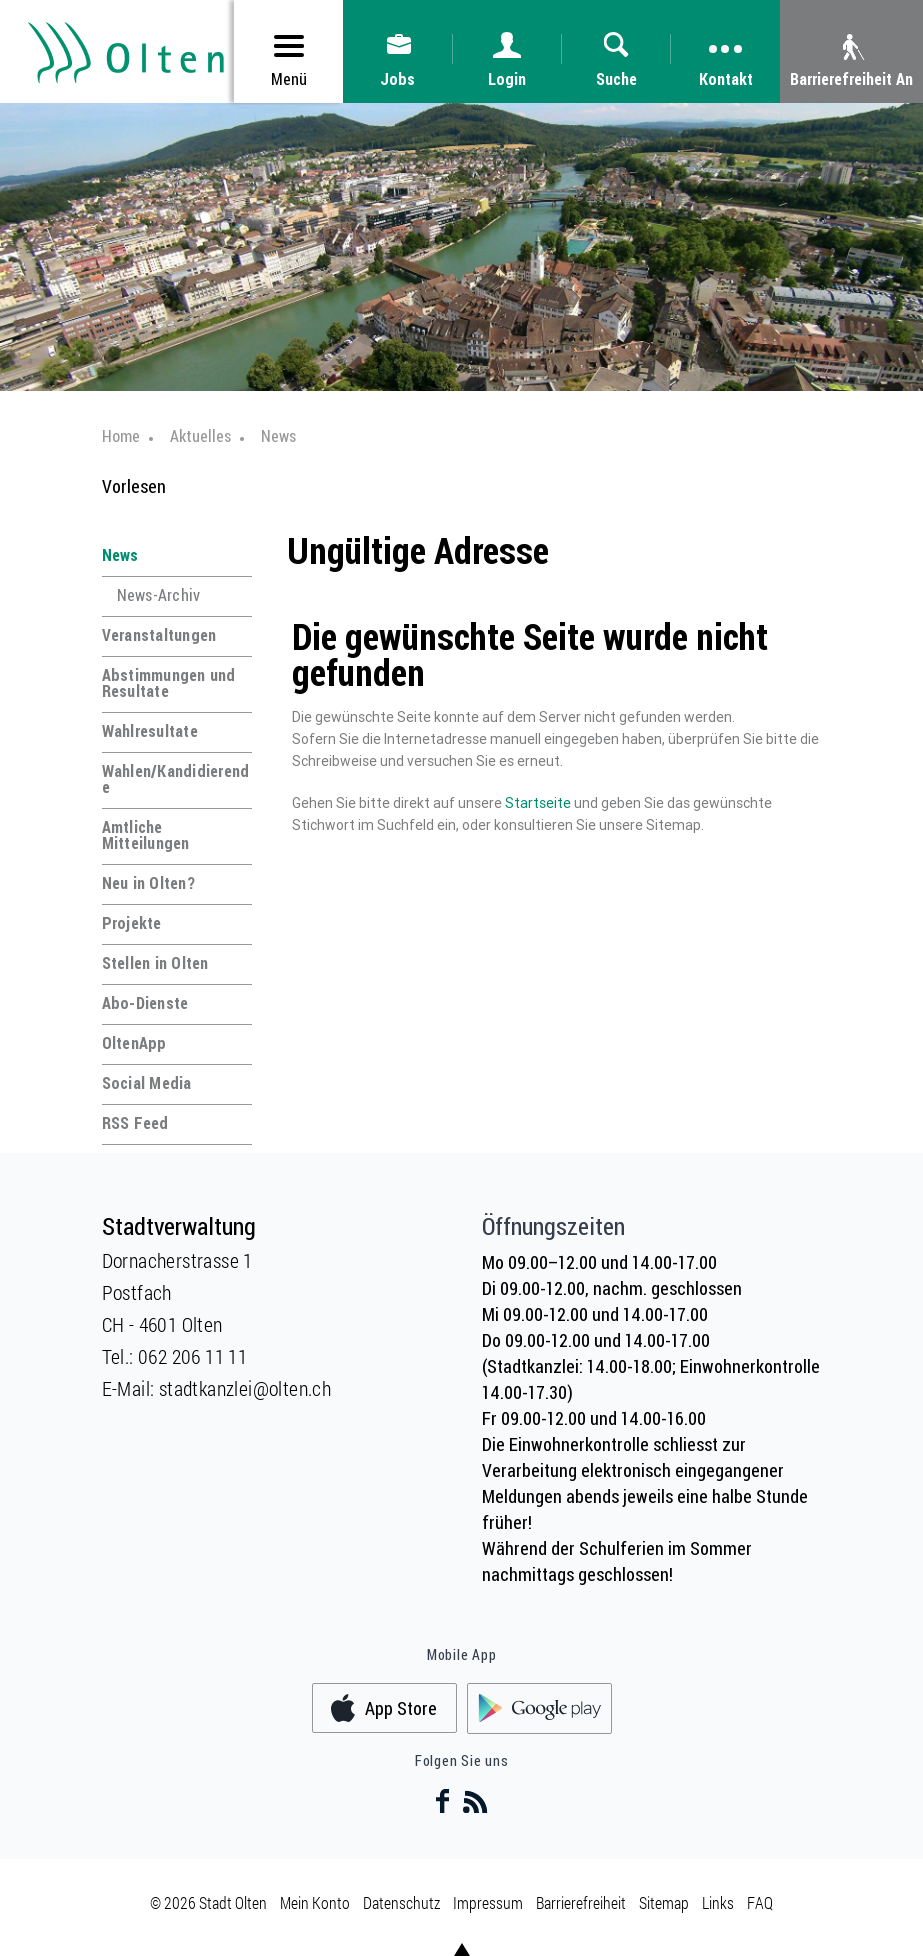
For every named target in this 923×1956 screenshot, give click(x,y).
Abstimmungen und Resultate (169, 683)
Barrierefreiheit (581, 1902)
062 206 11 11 (192, 1356)
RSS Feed (135, 1123)
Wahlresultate (150, 731)
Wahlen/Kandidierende (176, 779)
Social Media (147, 1083)
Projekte (132, 923)
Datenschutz (401, 1902)
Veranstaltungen (159, 635)
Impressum (488, 1902)
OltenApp (134, 1043)
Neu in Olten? (148, 883)
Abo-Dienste (145, 1003)
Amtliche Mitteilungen (146, 835)
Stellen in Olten (155, 963)
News (120, 555)
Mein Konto (315, 1902)
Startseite (538, 803)
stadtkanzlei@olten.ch (245, 1388)
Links (718, 1902)
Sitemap (664, 1902)
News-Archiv (159, 595)
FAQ (760, 1902)
